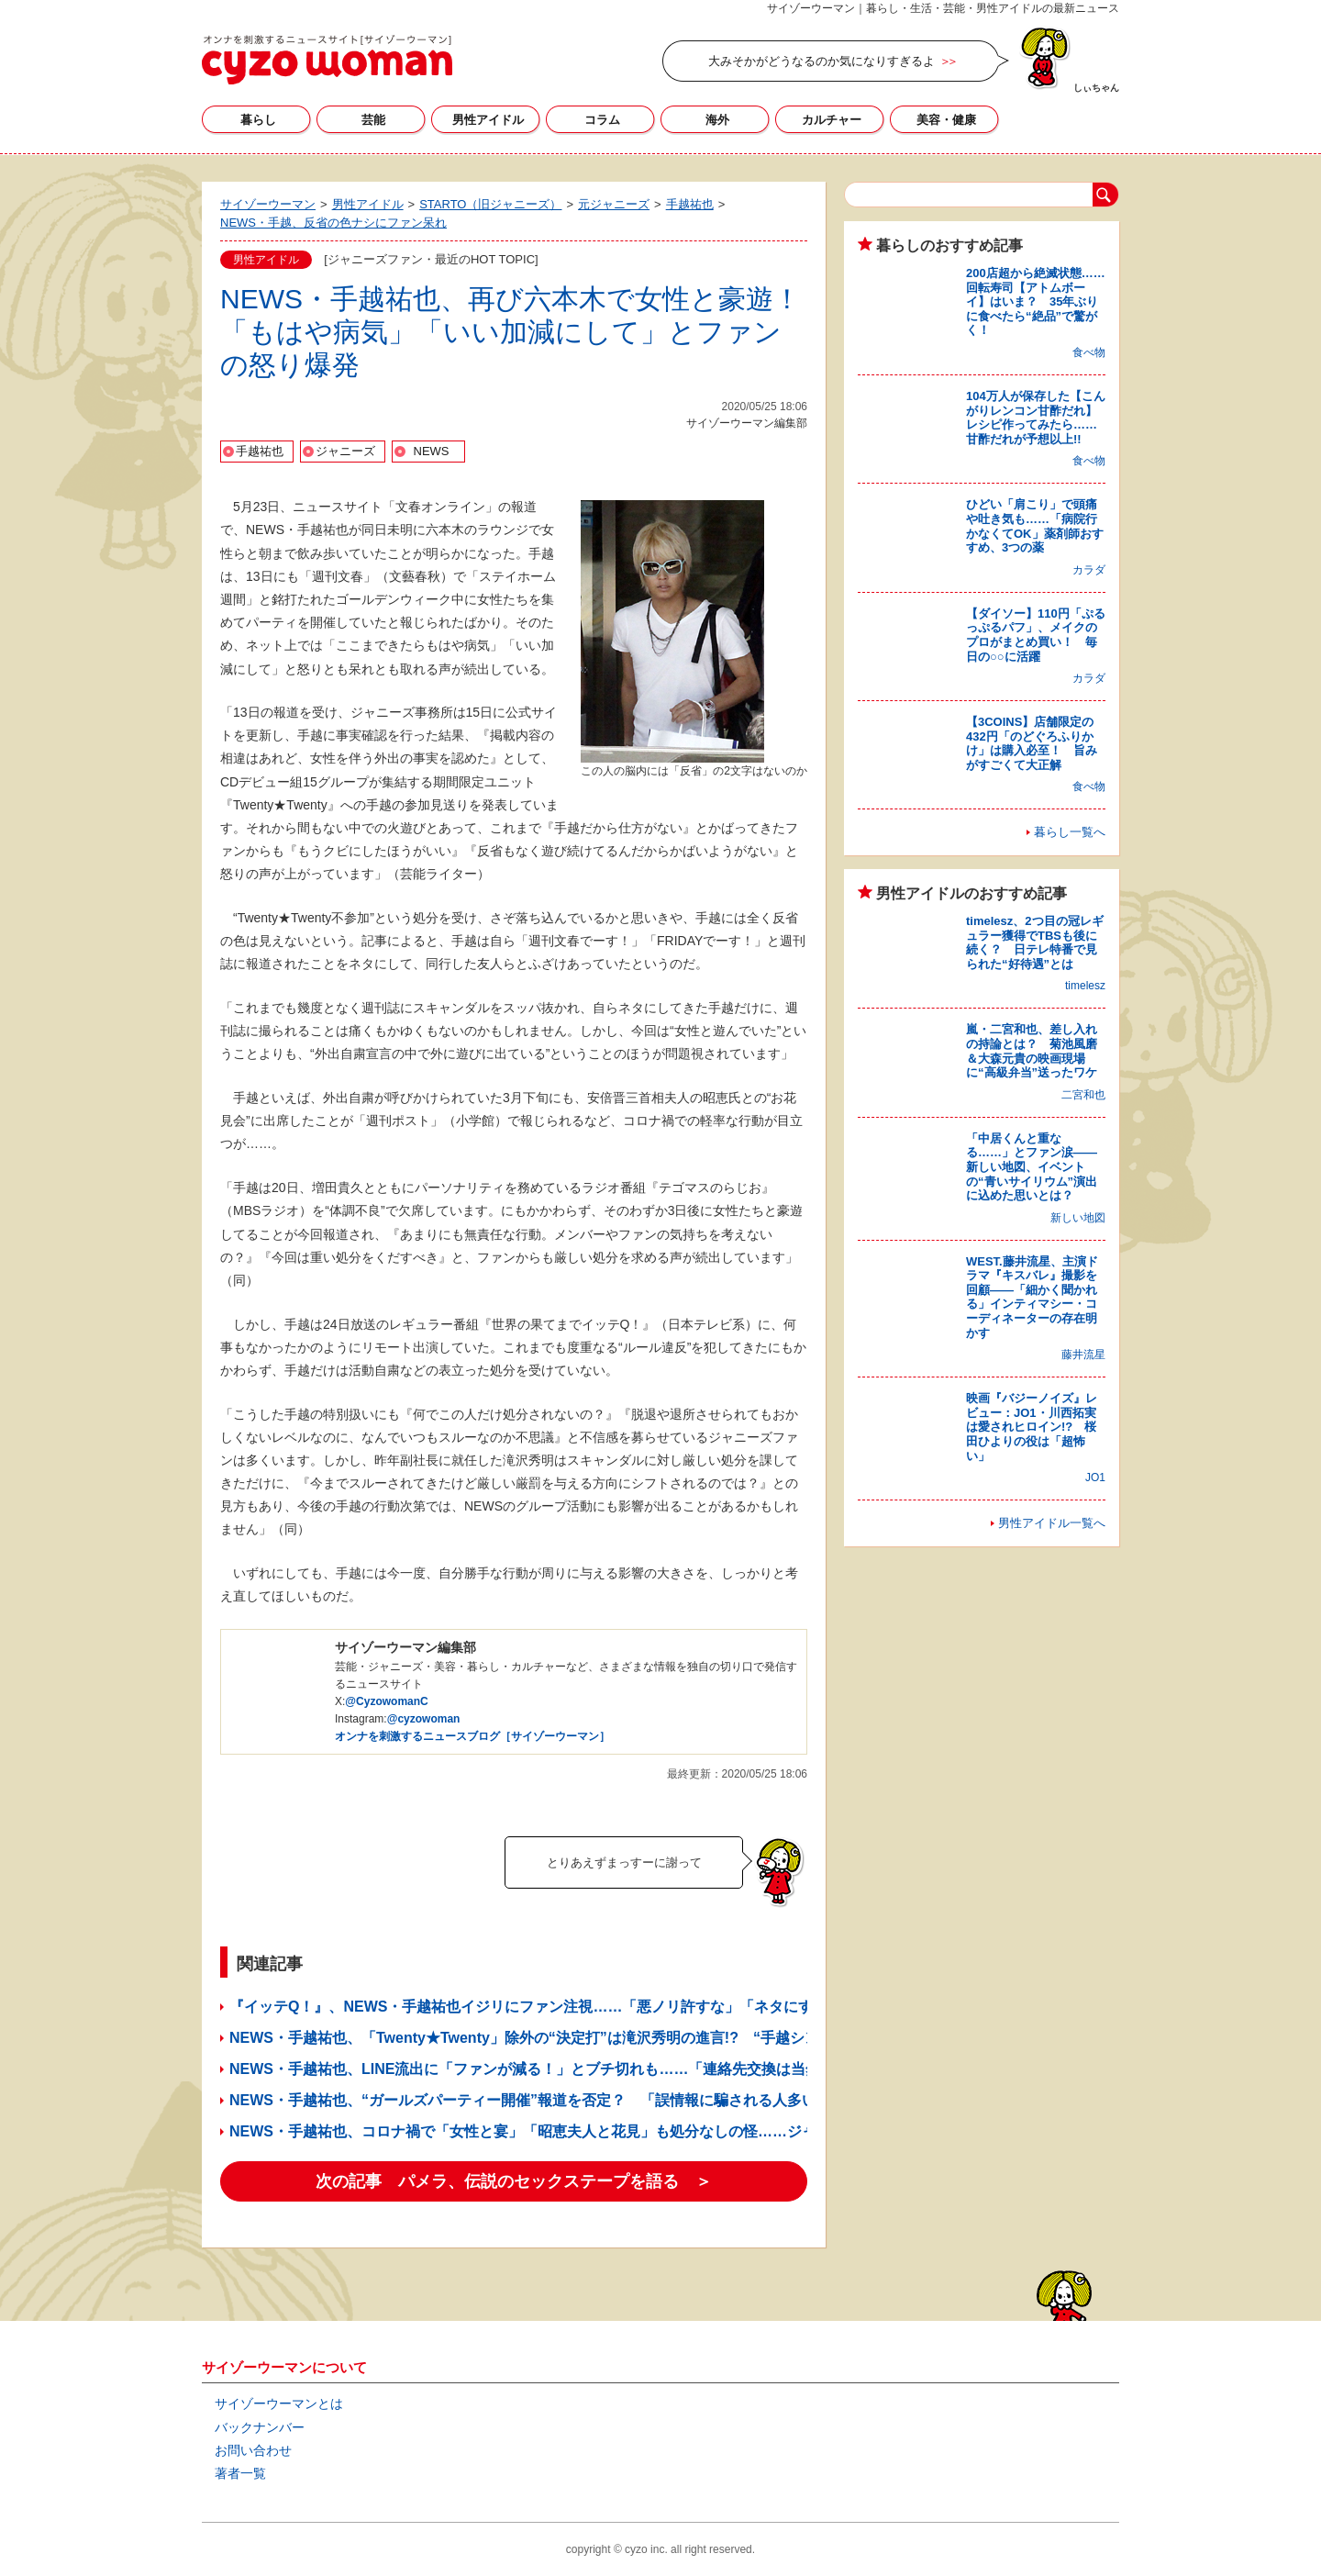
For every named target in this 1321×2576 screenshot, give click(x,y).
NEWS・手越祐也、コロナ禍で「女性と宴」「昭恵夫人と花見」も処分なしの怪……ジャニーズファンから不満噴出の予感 (633, 2131)
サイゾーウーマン (327, 59)
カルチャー (831, 120)
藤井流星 (1083, 1354)
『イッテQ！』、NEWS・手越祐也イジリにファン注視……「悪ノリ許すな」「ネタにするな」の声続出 (572, 2006)
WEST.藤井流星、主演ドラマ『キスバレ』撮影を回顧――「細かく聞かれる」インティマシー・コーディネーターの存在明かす (1032, 1297)
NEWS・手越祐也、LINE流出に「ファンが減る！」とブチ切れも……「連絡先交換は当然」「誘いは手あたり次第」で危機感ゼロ (656, 2069)
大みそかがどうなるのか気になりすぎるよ (821, 61)
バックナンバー (260, 2427)
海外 (717, 120)
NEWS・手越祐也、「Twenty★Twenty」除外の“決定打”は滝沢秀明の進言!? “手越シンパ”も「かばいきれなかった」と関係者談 (660, 2038)
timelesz (1085, 985)
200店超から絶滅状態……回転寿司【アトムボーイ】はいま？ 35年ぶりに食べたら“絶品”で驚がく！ (1035, 301)
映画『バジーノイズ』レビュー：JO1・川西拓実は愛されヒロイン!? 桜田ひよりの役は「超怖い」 (1031, 1426)
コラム (602, 120)
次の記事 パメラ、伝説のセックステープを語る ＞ (514, 2181)
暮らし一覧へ (1069, 832)
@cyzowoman (424, 1718)
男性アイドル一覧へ (1051, 1523)
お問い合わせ (253, 2450)
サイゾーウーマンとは (279, 2403)
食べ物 (1088, 352)
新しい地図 (1077, 1217)
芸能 (373, 120)
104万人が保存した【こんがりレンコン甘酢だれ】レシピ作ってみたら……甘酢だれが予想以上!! (1035, 417)
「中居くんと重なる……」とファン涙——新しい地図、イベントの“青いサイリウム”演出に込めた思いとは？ (1031, 1167)
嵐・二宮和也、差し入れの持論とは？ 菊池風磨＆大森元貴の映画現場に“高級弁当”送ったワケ (1031, 1050)
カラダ (1088, 569)
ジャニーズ (345, 451)
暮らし (258, 120)
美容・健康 (946, 120)
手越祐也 (259, 451)
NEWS (432, 451)
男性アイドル (488, 120)
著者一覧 (240, 2473)
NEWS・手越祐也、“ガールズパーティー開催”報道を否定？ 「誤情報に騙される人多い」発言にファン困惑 (589, 2100)
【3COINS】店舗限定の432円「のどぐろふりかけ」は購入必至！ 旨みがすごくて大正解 (1031, 743)
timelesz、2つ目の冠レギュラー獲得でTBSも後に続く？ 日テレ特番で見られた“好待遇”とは (1035, 942)
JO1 (1095, 1477)
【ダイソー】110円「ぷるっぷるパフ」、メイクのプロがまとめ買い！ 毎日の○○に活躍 (1035, 635)
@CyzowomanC (386, 1701)
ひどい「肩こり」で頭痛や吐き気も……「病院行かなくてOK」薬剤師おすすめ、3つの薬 (1035, 525)
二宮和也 (1083, 1094)
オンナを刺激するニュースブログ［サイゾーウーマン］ (472, 1736)
